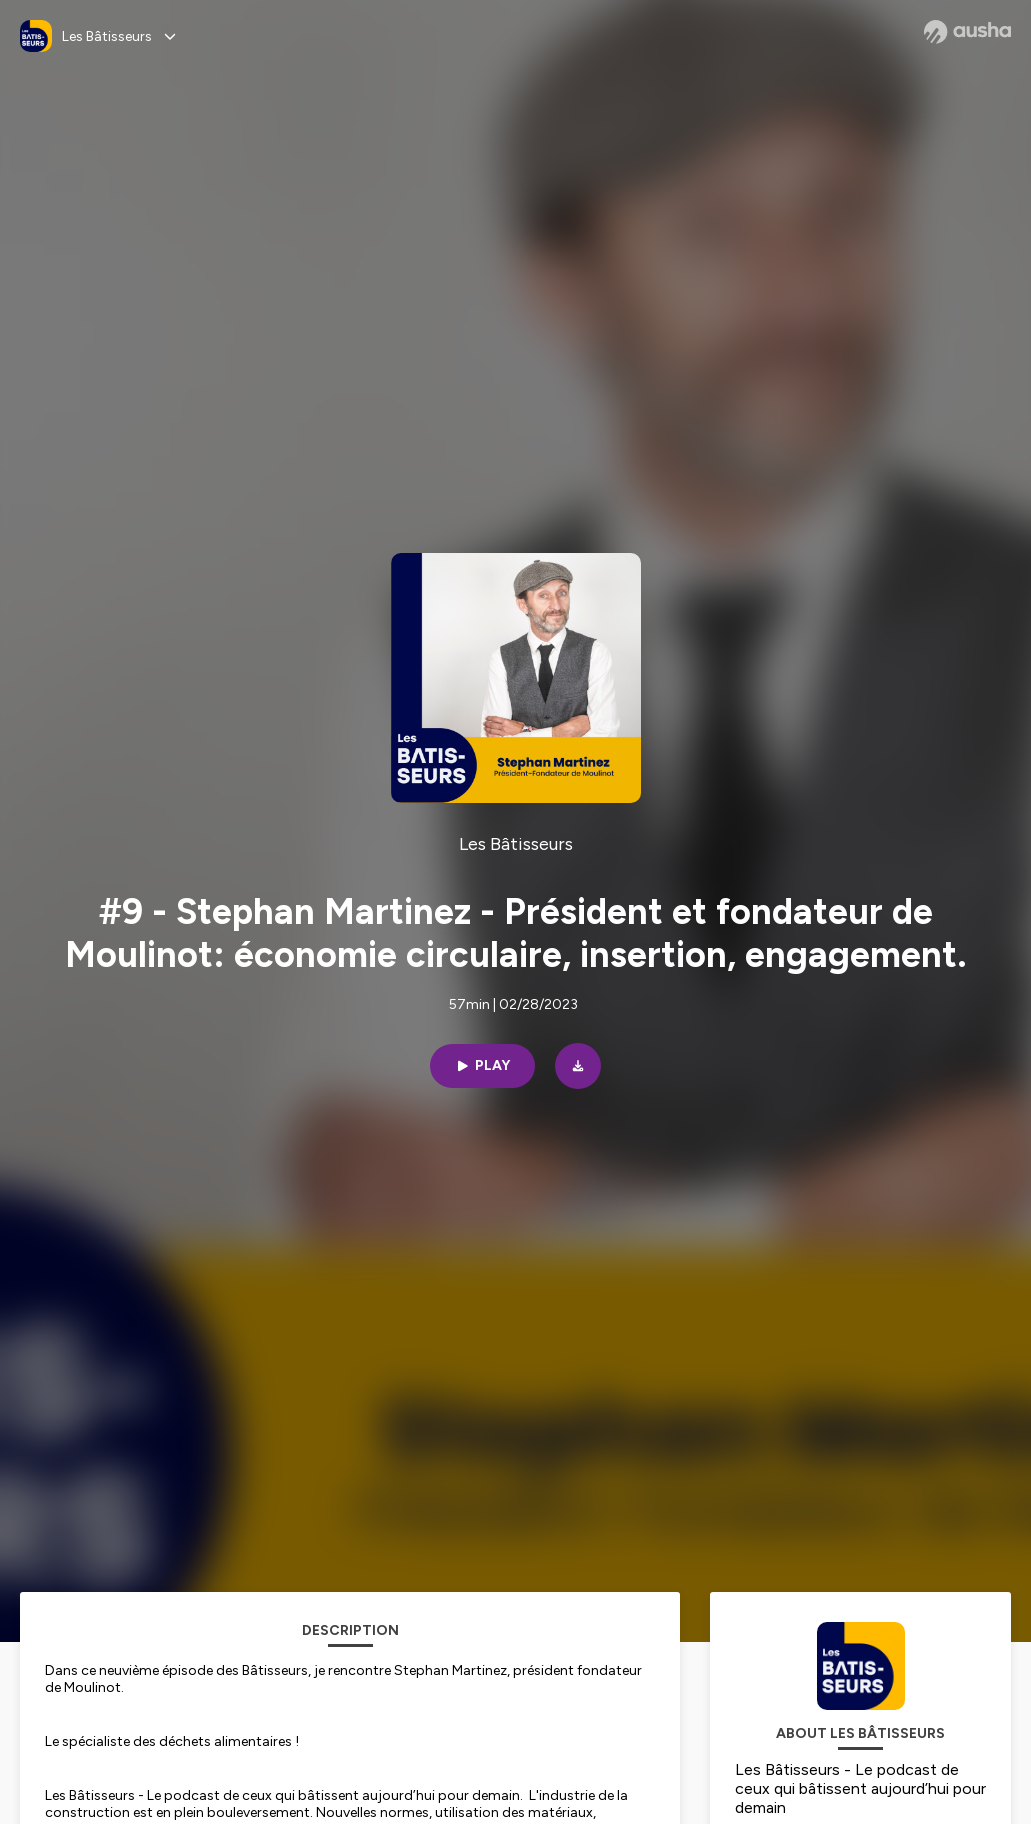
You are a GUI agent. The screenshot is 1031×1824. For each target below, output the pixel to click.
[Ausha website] (967, 32)
